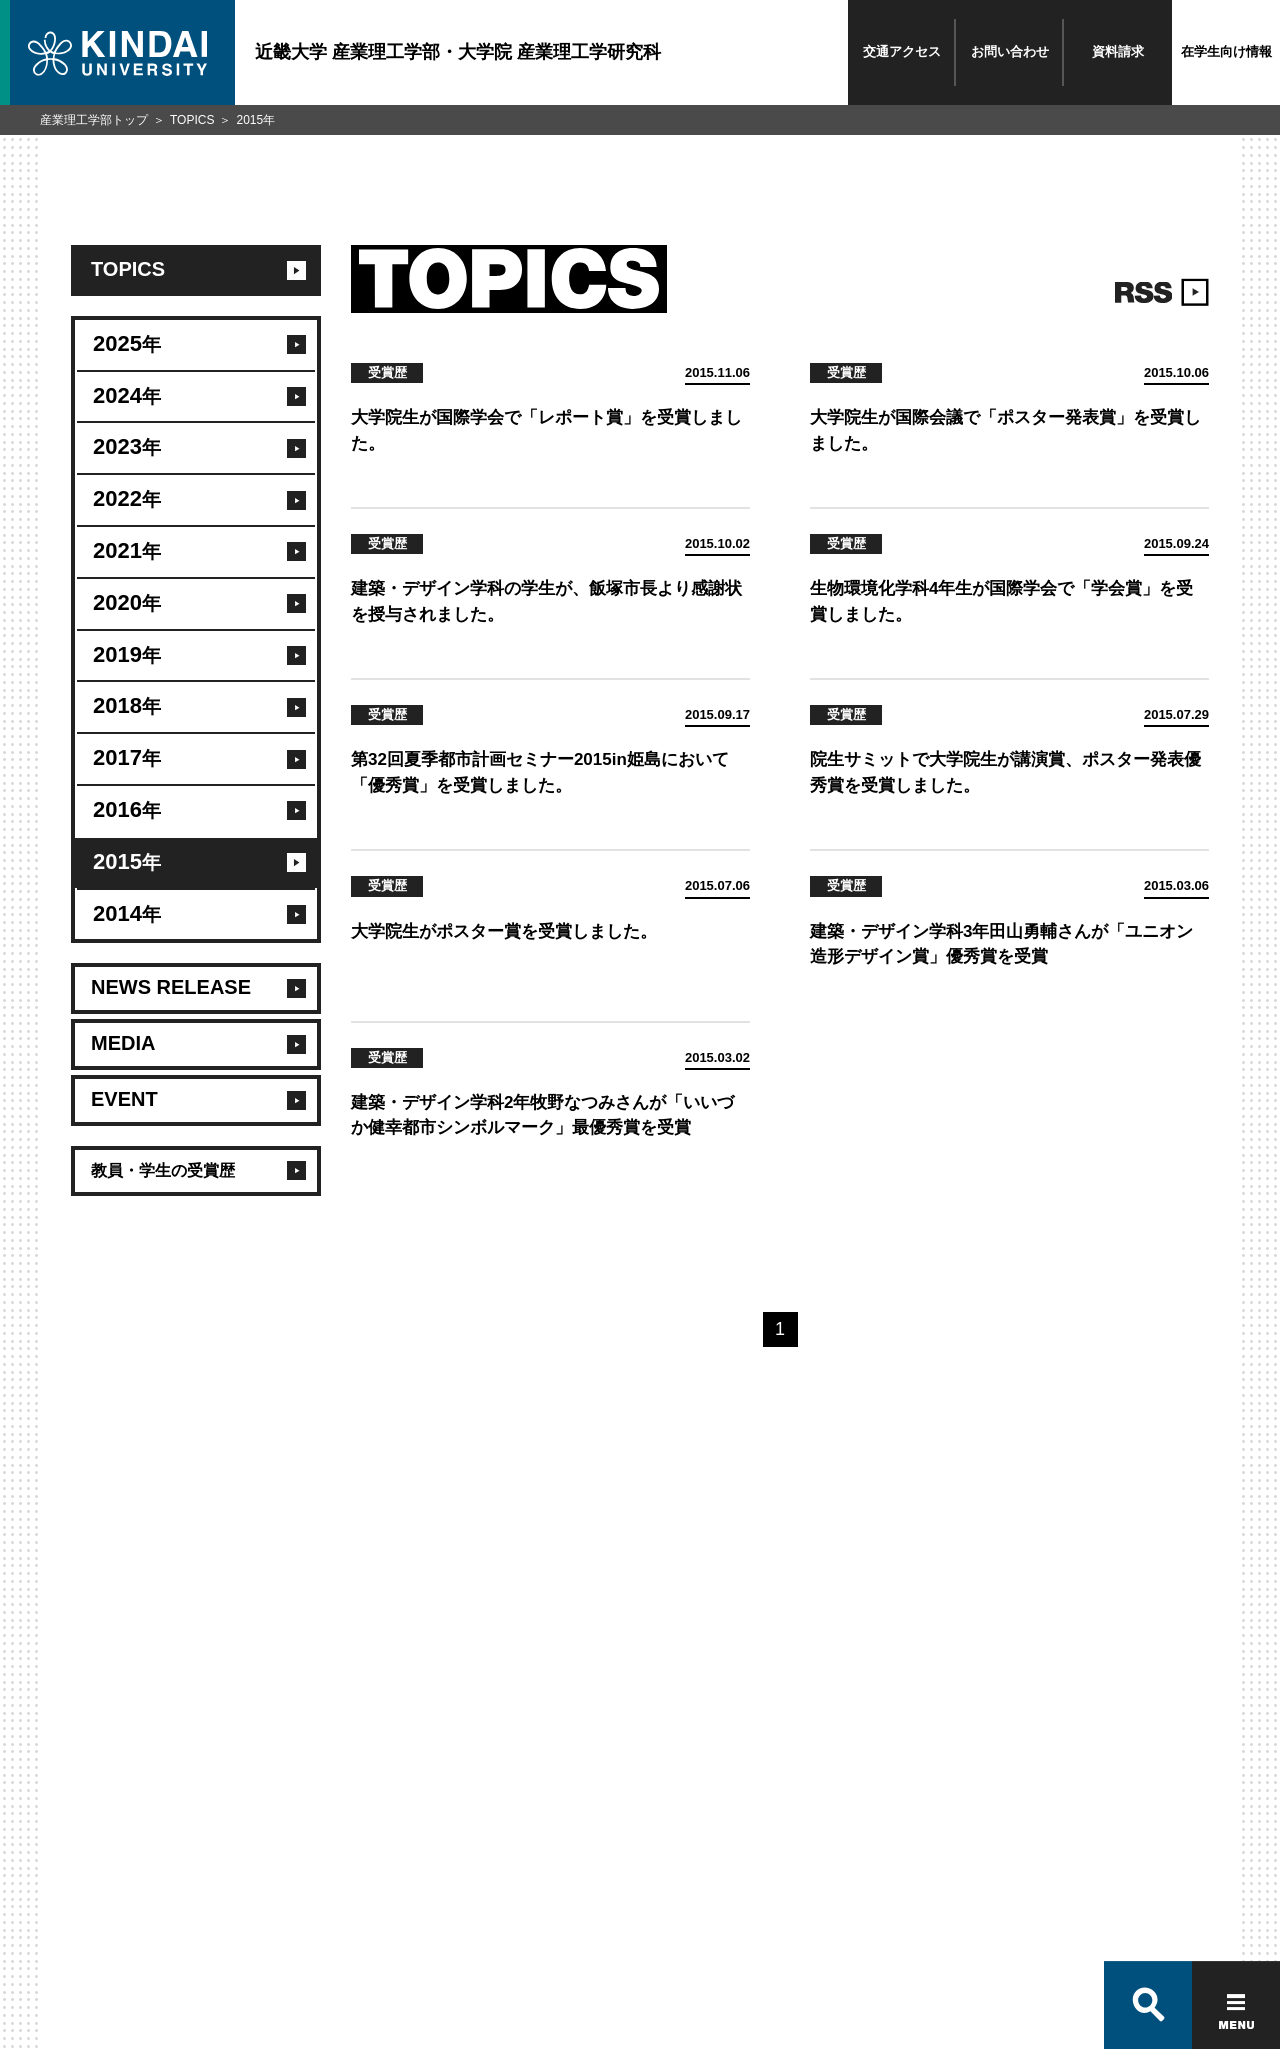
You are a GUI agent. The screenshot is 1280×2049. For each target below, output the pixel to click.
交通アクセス (902, 51)
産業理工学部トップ (94, 120)
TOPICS (192, 120)
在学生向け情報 (1226, 51)
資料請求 (1118, 51)
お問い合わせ (1010, 51)
